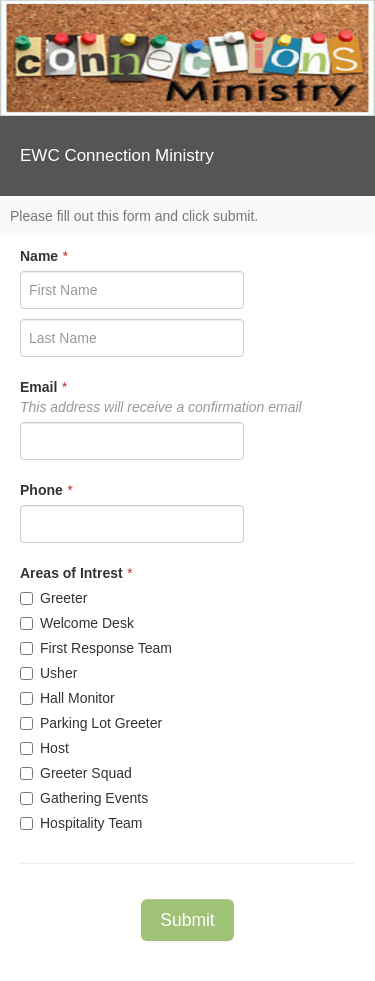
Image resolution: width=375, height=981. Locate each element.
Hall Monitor (67, 698)
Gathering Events (84, 798)
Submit (187, 920)
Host (44, 748)
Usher (48, 673)
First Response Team (96, 648)
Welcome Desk (77, 623)
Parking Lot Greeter (91, 723)
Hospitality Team (81, 823)
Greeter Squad (76, 773)
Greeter (53, 598)
